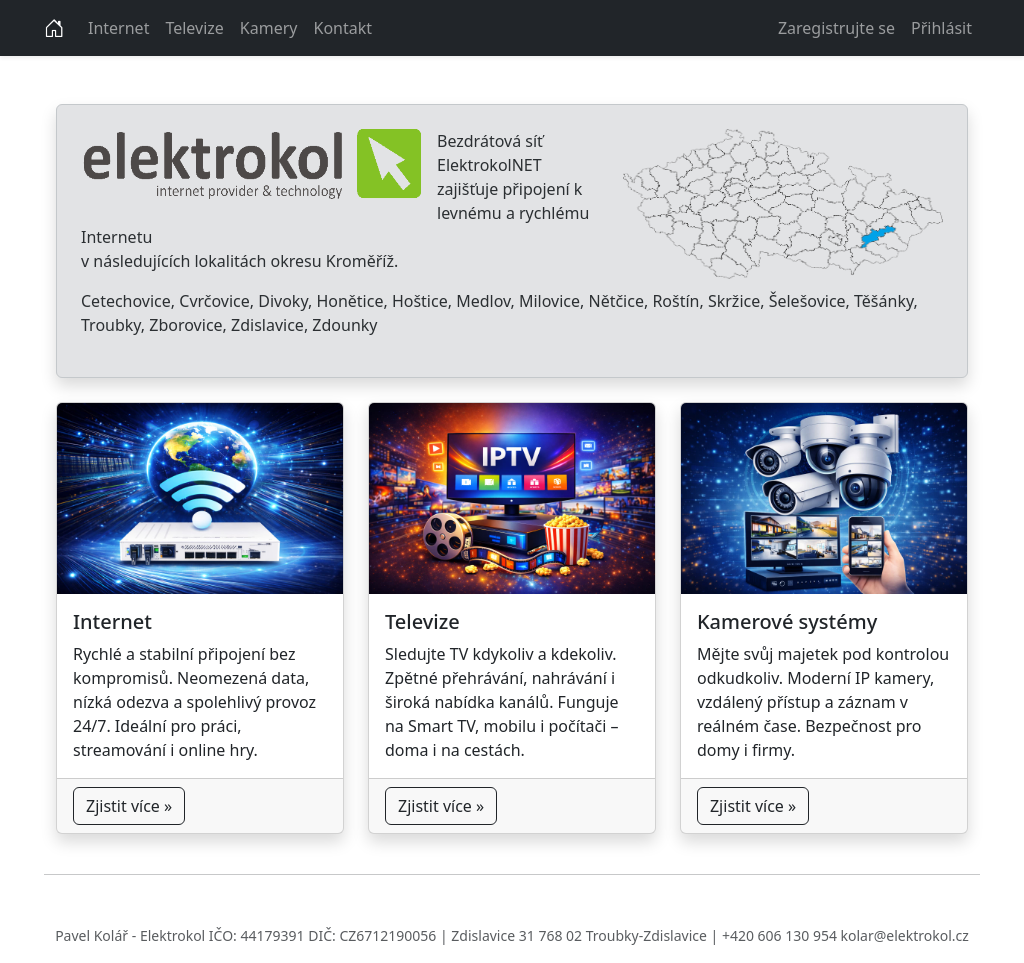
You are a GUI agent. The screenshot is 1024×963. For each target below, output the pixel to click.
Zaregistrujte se (836, 28)
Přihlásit (941, 28)
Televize (194, 28)
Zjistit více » (129, 806)
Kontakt (343, 28)
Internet (118, 28)
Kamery (269, 28)
